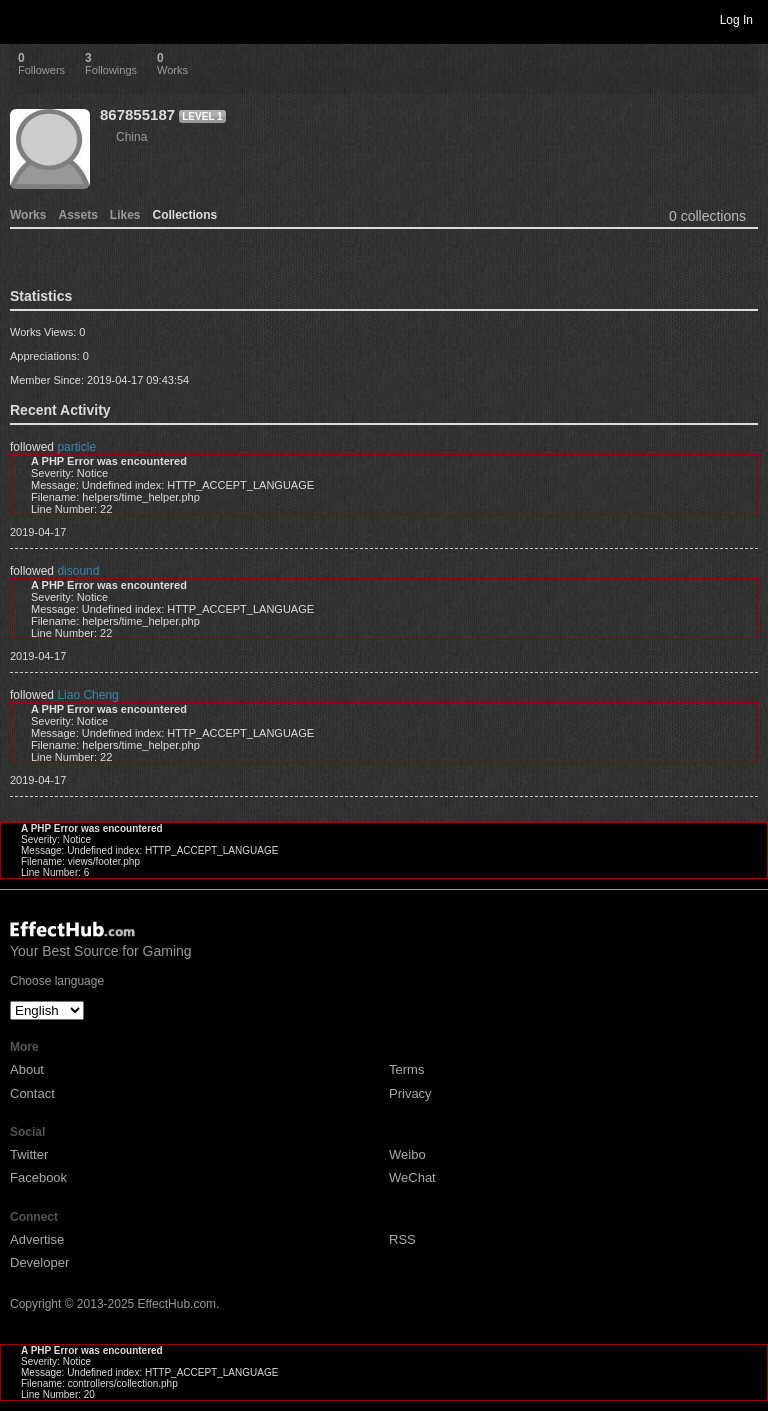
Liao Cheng (87, 695)
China (131, 137)
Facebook (38, 1177)
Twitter (29, 1154)
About (27, 1069)
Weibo (407, 1154)
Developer (39, 1262)
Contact (32, 1093)
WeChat (412, 1177)
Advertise (37, 1239)
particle (76, 447)
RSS (402, 1239)
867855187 (137, 114)
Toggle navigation (24, 19)
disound (78, 571)
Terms (406, 1069)
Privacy (410, 1093)
